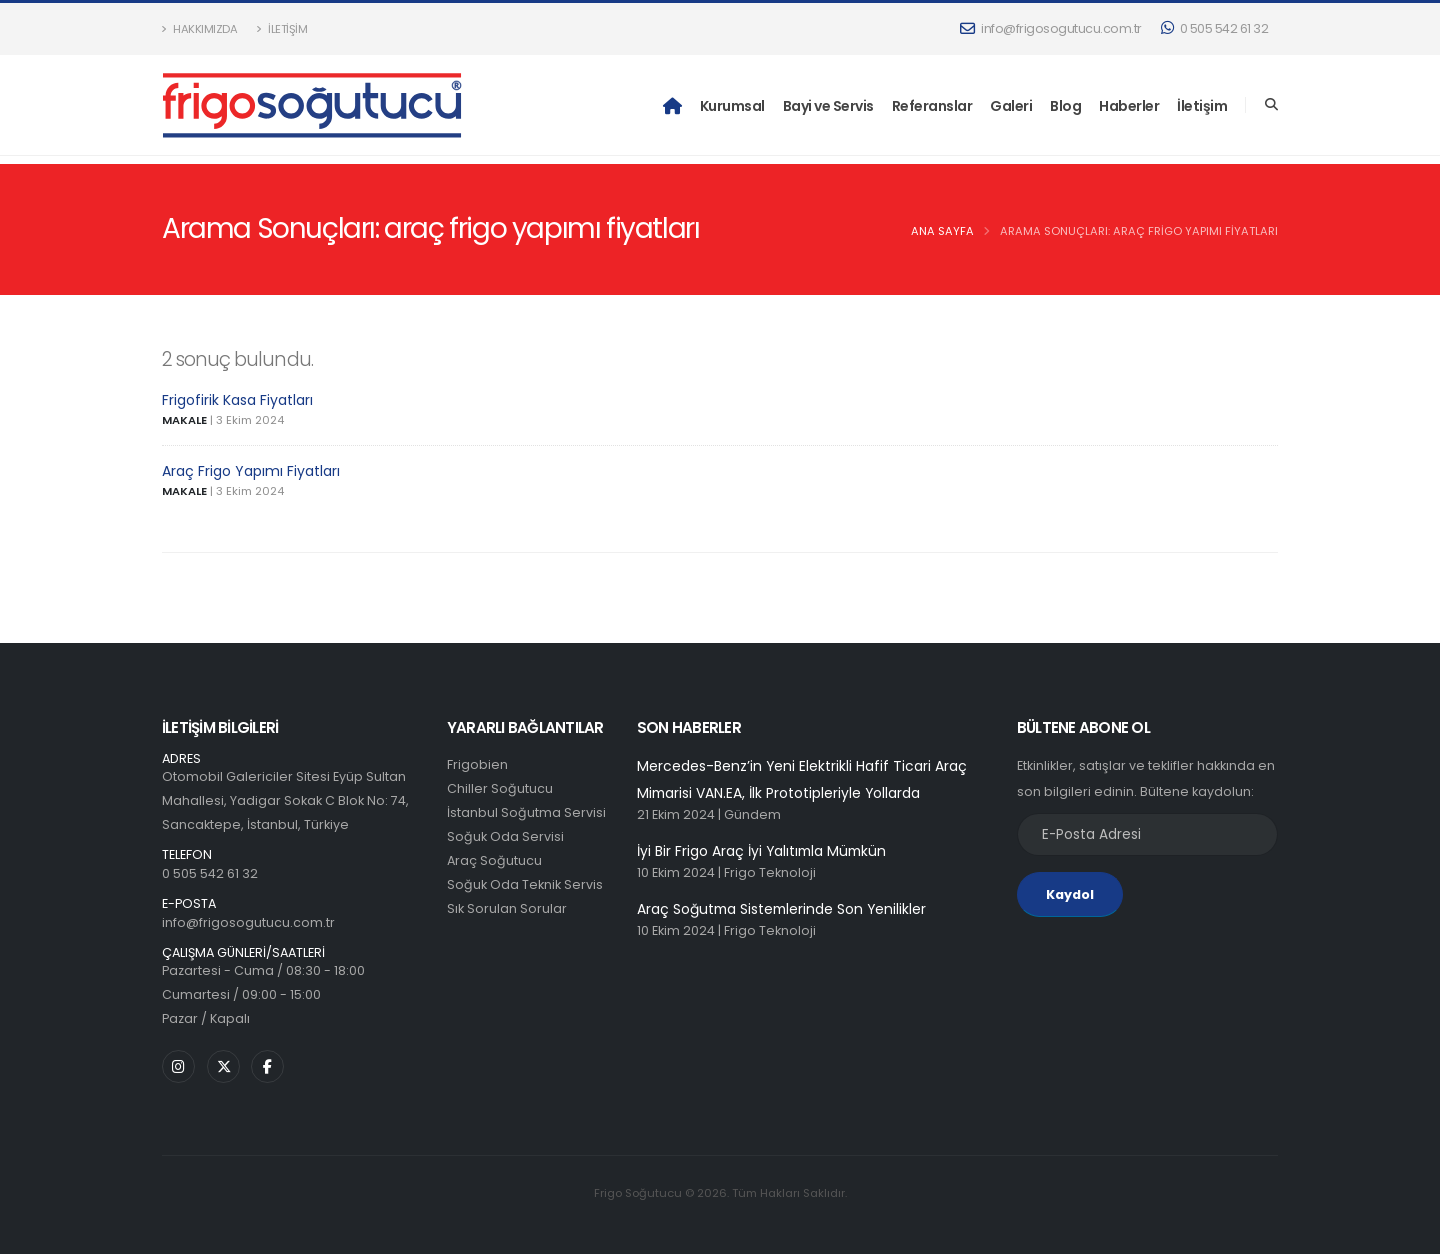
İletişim (281, 29)
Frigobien (477, 764)
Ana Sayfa (942, 231)
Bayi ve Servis (828, 106)
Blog (1065, 106)
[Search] (1271, 105)
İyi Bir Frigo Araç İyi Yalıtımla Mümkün (761, 851)
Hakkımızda (199, 29)
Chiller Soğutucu (500, 788)
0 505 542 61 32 (1215, 28)
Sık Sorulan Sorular (507, 908)
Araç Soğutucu (494, 860)
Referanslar (932, 106)
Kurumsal (732, 106)
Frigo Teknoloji (770, 872)
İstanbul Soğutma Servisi (526, 812)
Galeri (1011, 106)
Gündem (752, 814)
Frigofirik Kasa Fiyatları (237, 400)
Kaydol (1070, 894)
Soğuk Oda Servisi (505, 836)
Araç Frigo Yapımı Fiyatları (251, 471)
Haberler (1129, 106)
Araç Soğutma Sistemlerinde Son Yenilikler (781, 909)
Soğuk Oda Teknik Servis (525, 884)
